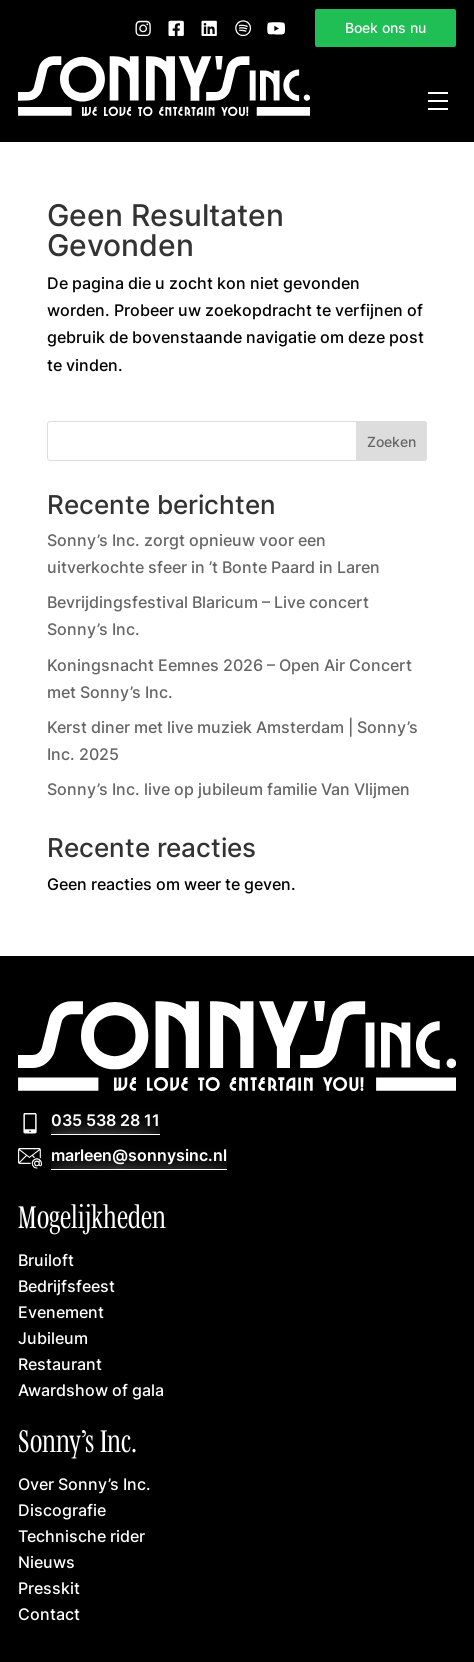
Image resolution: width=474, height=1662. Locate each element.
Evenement (61, 1312)
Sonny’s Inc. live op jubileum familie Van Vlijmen (228, 789)
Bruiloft (46, 1260)
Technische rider (81, 1536)
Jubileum (53, 1338)
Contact (49, 1614)
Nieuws (46, 1562)
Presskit (49, 1588)
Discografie (62, 1510)
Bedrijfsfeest (66, 1286)
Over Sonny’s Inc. (84, 1484)
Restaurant (60, 1364)
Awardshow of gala (91, 1390)
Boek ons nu (385, 28)
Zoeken (391, 441)
